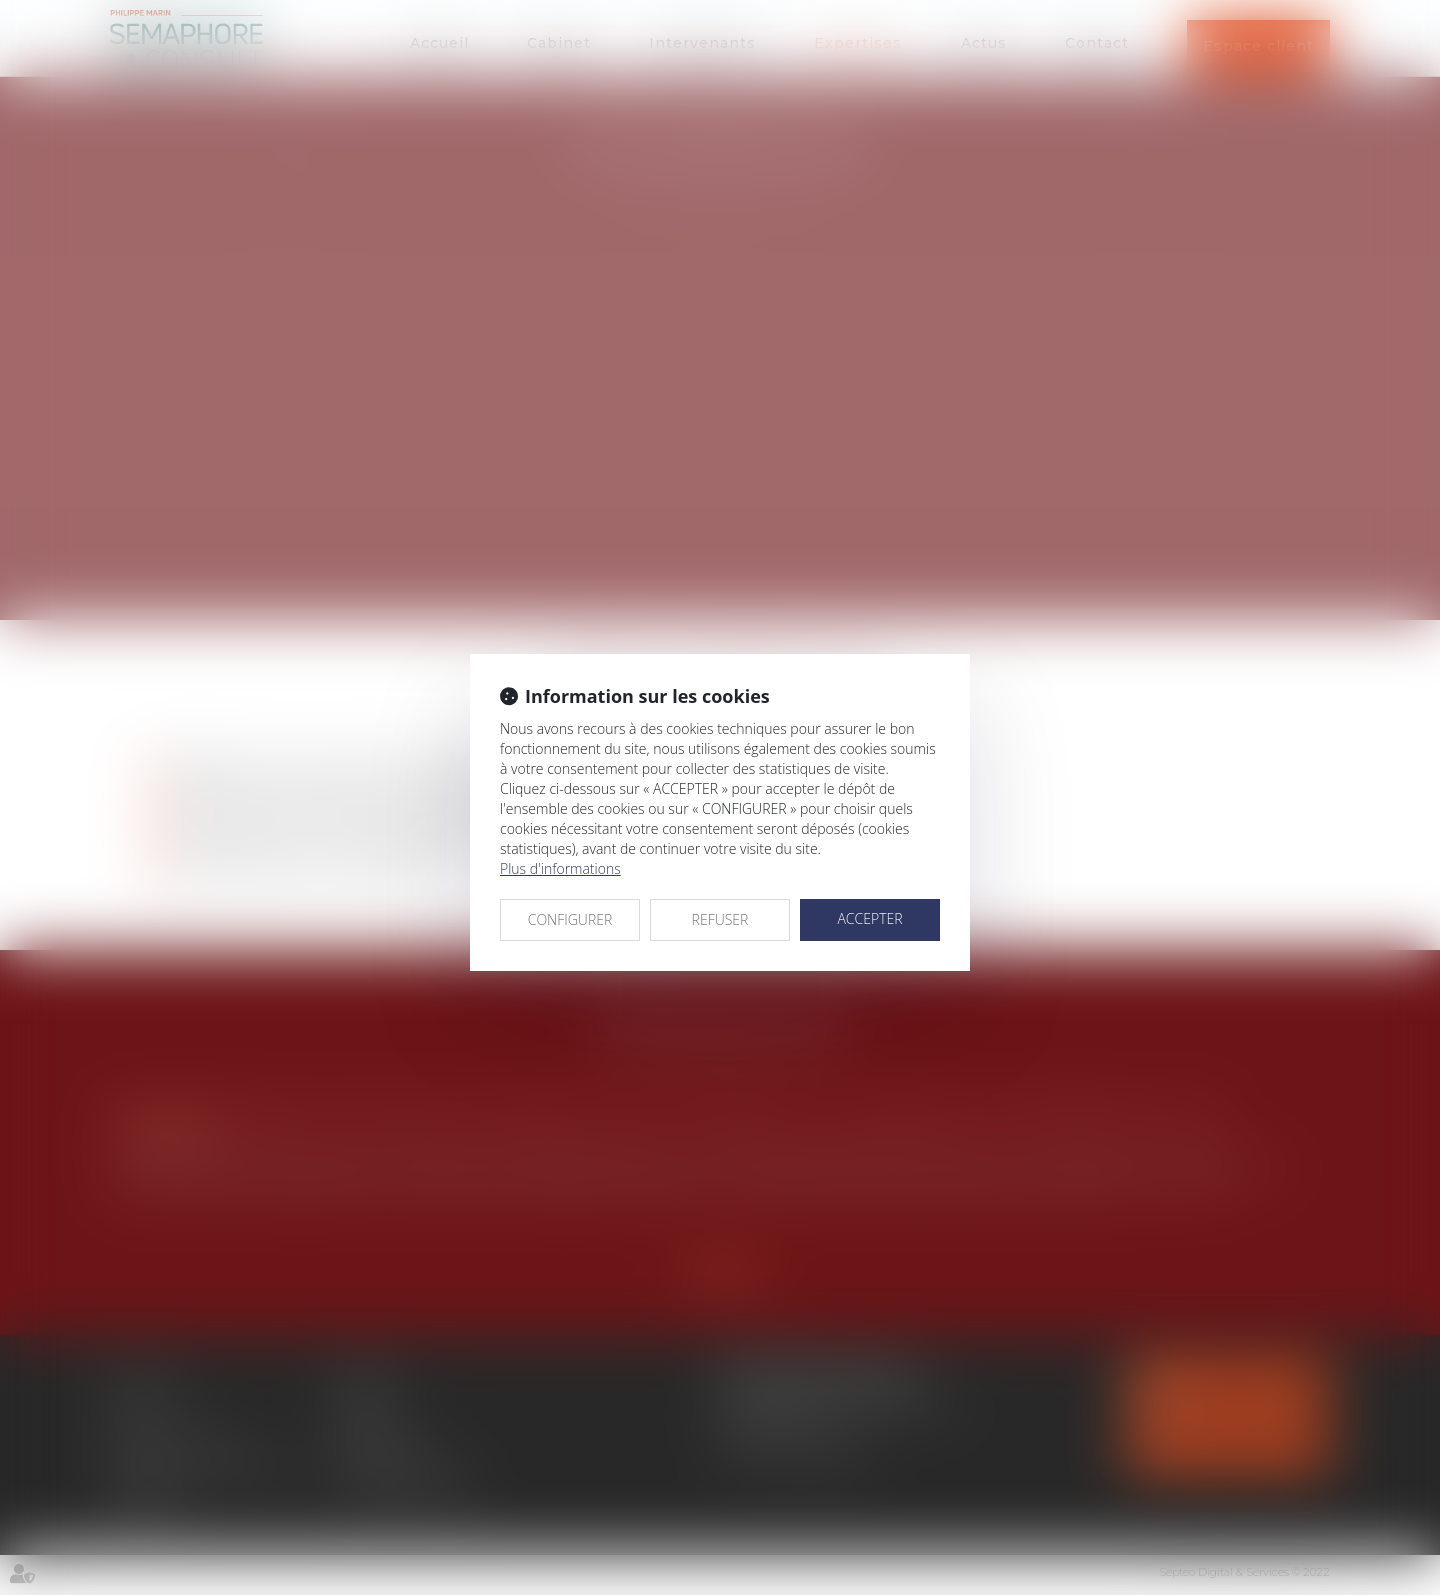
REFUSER (720, 919)
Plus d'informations (560, 868)
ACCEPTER (869, 918)
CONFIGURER (570, 919)
